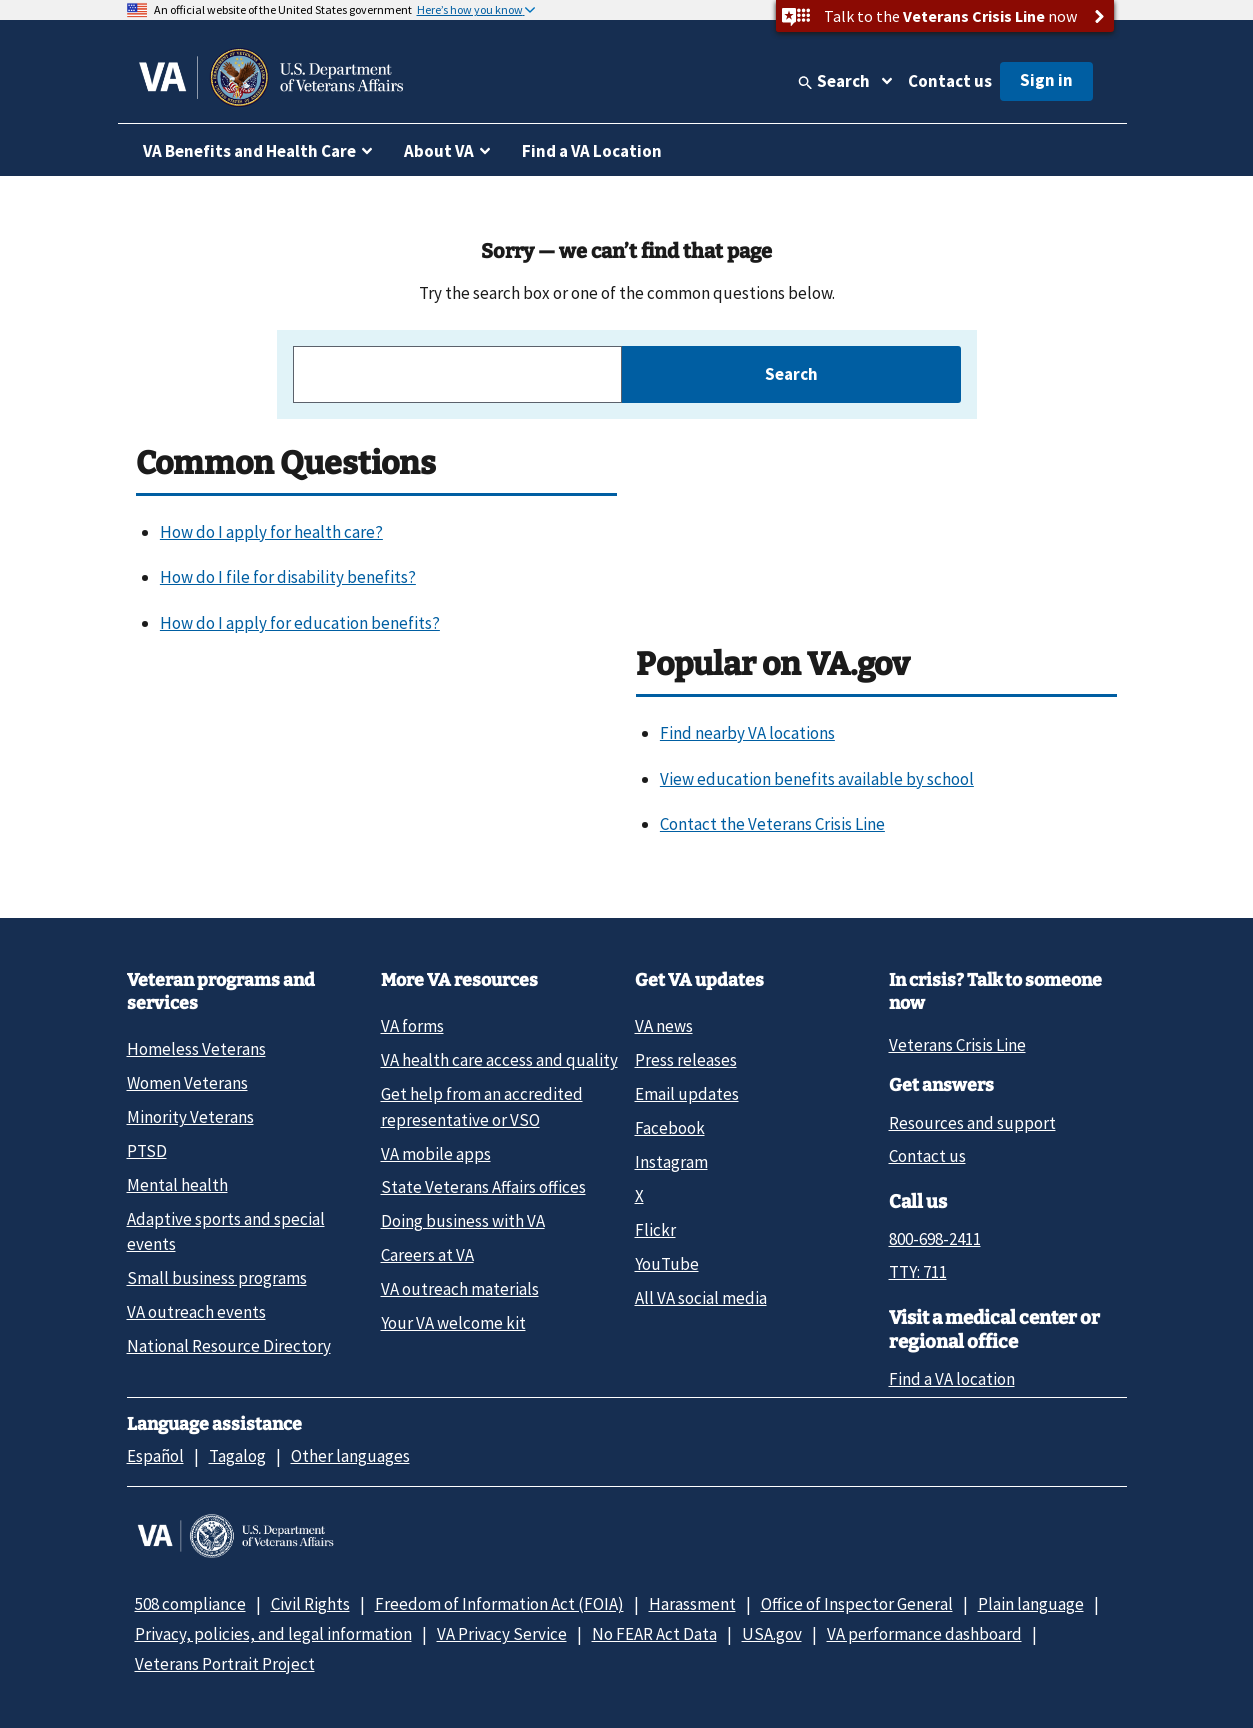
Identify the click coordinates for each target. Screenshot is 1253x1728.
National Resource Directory (229, 1346)
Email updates (687, 1094)
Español (155, 1456)
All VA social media (701, 1298)
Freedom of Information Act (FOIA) (499, 1604)
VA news (664, 1026)
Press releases (686, 1060)
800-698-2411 (935, 1239)
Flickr (655, 1230)
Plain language (1031, 1604)
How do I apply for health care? (271, 532)
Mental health (177, 1185)
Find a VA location (952, 1379)
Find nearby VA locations (747, 733)
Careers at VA (427, 1255)
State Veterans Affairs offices (483, 1187)
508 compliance (190, 1604)
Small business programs (217, 1278)
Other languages (350, 1456)
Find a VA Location (592, 151)
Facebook (670, 1128)
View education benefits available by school (817, 779)
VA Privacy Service (502, 1634)
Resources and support (972, 1123)
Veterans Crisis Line (957, 1045)
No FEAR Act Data (654, 1634)
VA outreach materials (460, 1289)
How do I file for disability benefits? (288, 577)
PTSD (147, 1151)
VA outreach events (196, 1312)
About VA (439, 151)
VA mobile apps (436, 1154)
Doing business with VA (463, 1221)
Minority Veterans (190, 1117)
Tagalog (237, 1456)
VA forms (412, 1026)
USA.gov (772, 1634)
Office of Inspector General (857, 1604)
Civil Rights (310, 1604)
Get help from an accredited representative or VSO (482, 1106)
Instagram (671, 1162)
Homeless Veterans (196, 1049)
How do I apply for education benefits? (300, 623)
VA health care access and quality (499, 1060)
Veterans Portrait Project (225, 1664)
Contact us (950, 81)
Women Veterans (187, 1083)
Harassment (692, 1604)
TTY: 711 (918, 1272)
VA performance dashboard (924, 1634)
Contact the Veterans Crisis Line (772, 824)
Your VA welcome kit (453, 1323)
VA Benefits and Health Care (249, 151)
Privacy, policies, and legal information (273, 1634)
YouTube (667, 1264)
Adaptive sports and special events (226, 1231)
